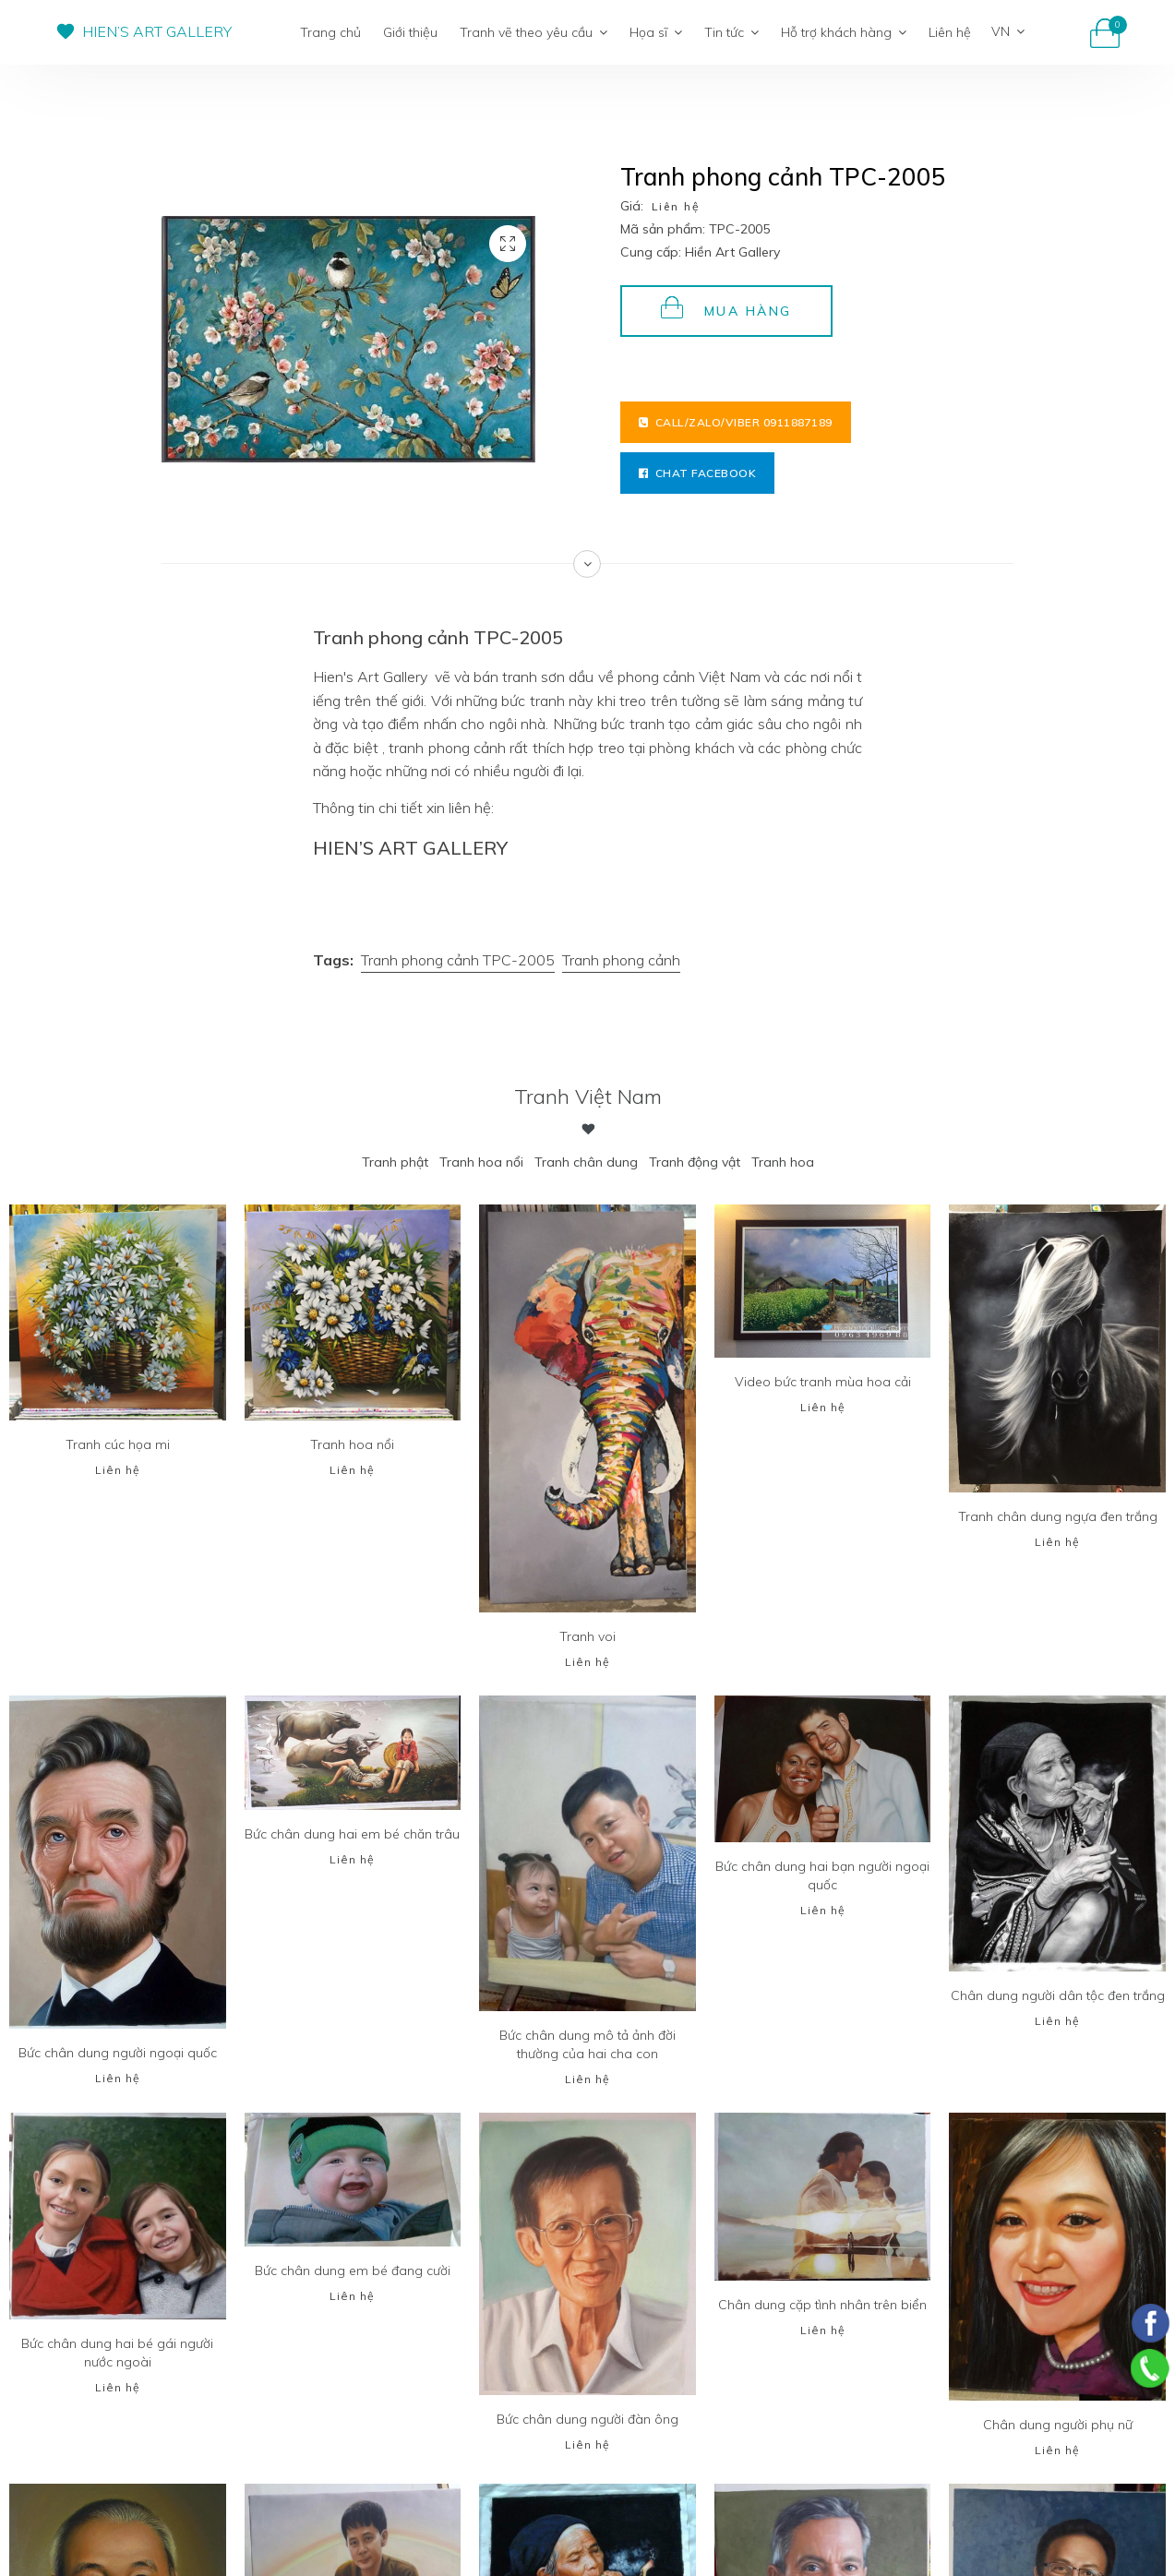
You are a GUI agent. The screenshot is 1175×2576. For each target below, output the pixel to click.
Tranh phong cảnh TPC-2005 (458, 960)
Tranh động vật (694, 1162)
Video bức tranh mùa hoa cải (823, 1381)
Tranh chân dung (586, 1162)
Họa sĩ (655, 32)
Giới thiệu (410, 32)
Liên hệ (950, 32)
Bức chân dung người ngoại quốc (117, 2052)
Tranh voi (587, 1636)
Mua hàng (726, 307)
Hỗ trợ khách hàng (843, 32)
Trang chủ (330, 32)
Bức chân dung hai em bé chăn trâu (352, 1834)
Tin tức (731, 32)
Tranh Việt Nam (588, 1096)
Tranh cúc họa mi (118, 1444)
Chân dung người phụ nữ (1058, 2424)
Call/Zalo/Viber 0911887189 (736, 422)
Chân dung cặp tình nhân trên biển (822, 2304)
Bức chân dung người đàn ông (587, 2419)
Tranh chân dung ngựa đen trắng (1057, 1516)
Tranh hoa (782, 1162)
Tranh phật (395, 1162)
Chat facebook (697, 473)
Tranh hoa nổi (481, 1162)
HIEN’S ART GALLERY (157, 31)
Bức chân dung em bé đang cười (352, 2270)
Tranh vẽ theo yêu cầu (533, 32)
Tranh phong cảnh (621, 960)
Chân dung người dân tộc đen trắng (1058, 1995)
